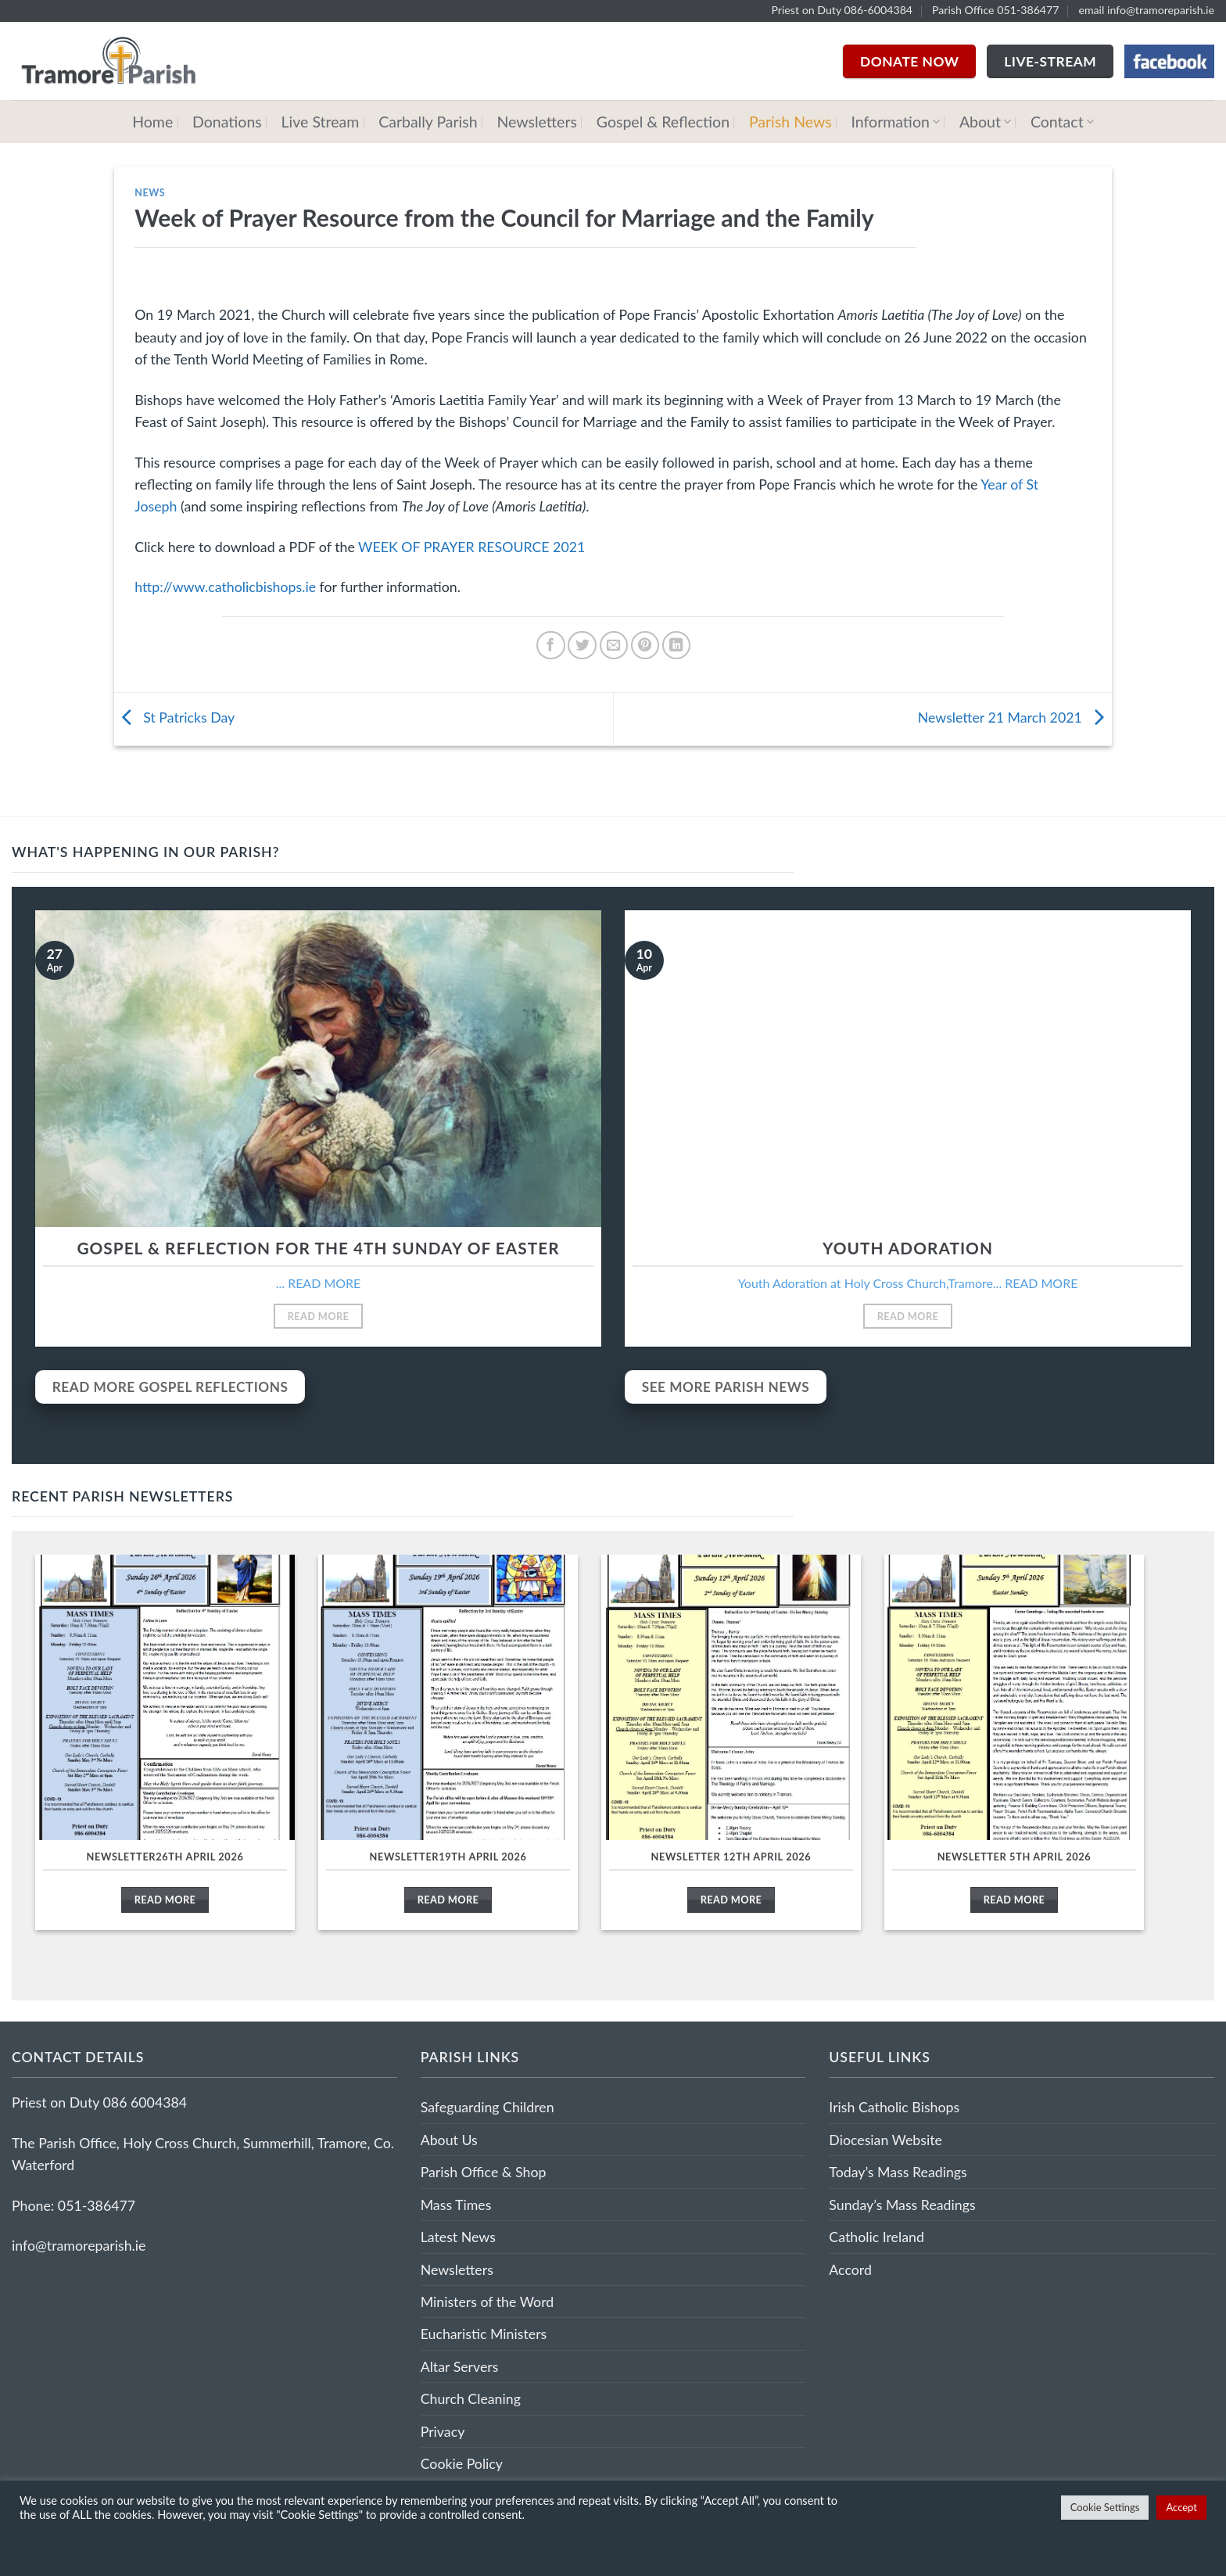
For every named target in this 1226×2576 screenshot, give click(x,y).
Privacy (443, 2431)
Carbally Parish (428, 122)
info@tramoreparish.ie (78, 2245)
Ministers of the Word (487, 2301)
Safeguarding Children (487, 2106)
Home (152, 122)
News (149, 193)
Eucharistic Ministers (484, 2333)
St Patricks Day (174, 717)
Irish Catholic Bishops (894, 2106)
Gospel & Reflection (663, 122)
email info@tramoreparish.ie (1146, 9)
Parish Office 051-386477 (995, 9)
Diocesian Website (885, 2139)
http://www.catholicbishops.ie (225, 586)
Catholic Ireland (876, 2236)
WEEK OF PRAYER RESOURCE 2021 (471, 546)
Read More (319, 1316)
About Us (449, 2139)
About (985, 122)
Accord (850, 2269)
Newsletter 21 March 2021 (1015, 717)
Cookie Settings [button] (1105, 2507)
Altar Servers (460, 2366)
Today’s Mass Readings (897, 2171)
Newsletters (536, 122)
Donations (227, 122)
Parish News (790, 122)
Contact (1062, 122)
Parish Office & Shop (484, 2171)
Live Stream (320, 122)
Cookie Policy (462, 2463)
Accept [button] (1181, 2507)
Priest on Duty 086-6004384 (841, 9)
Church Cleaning (471, 2398)
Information (896, 122)
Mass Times (456, 2204)
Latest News (458, 2236)
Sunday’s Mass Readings (902, 2204)
